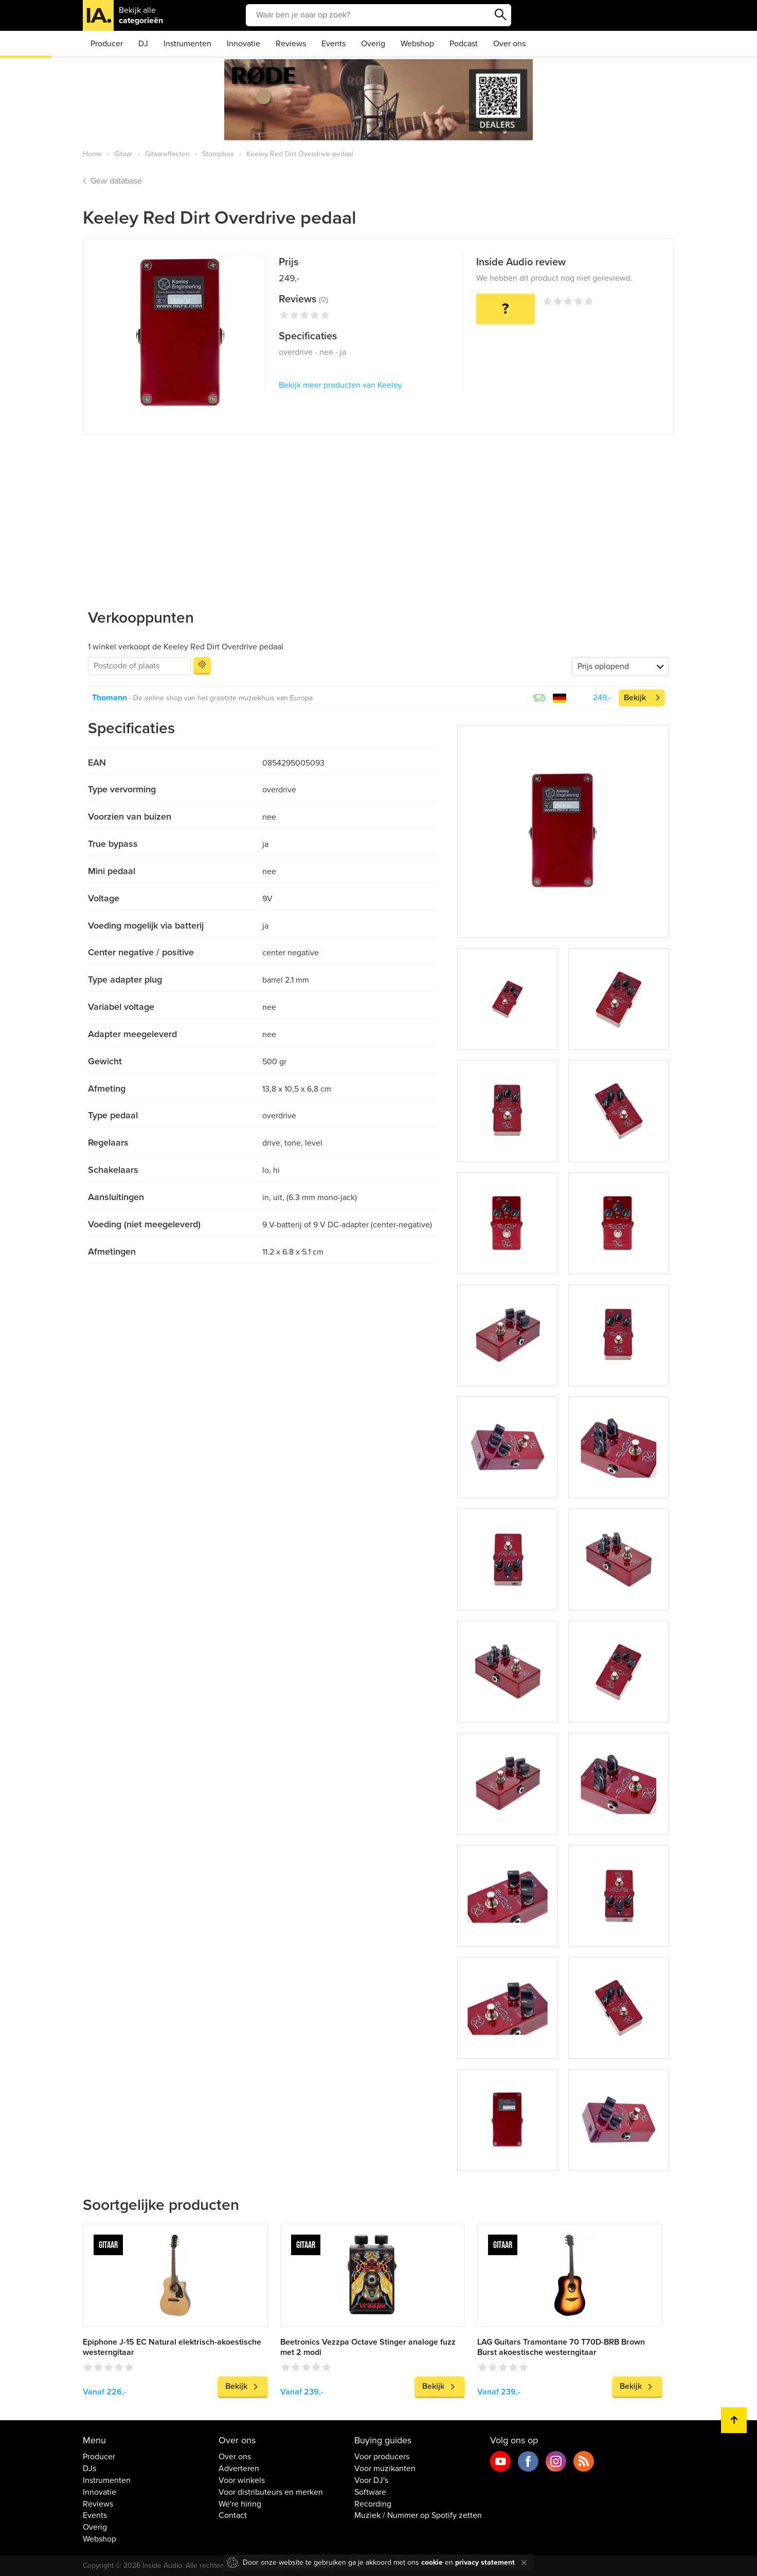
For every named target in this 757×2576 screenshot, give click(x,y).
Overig (373, 44)
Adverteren (239, 2468)
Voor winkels (242, 2480)
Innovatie (243, 44)
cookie (432, 2562)
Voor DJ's (371, 2480)
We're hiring (240, 2504)
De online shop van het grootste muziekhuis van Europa (223, 698)
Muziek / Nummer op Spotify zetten (418, 2515)
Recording (372, 2504)
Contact (233, 2515)
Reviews (291, 44)
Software (370, 2492)
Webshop (417, 44)
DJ (143, 44)
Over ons (509, 44)
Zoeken (501, 15)
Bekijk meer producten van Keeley (340, 385)
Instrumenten (187, 44)
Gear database (116, 181)
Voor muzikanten (385, 2468)
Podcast (463, 44)
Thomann (109, 698)
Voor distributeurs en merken (271, 2492)
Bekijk (635, 698)
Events (333, 44)
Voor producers (381, 2457)
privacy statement (485, 2562)
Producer (107, 44)
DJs (89, 2468)
